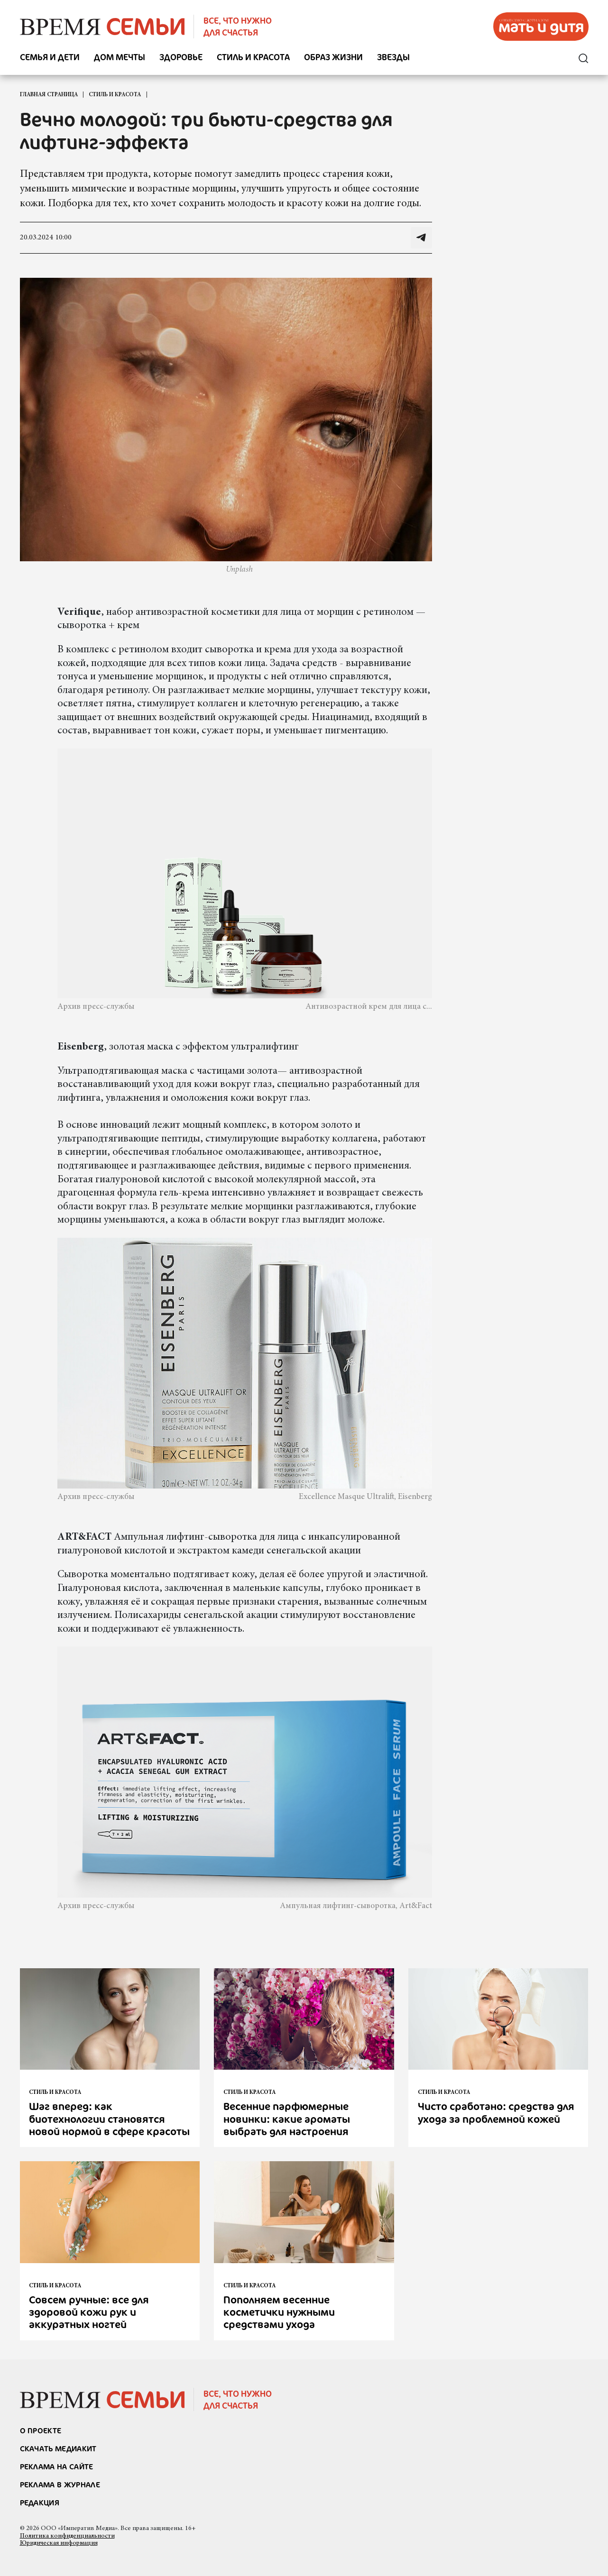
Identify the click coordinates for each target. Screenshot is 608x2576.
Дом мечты (119, 58)
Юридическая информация (59, 2543)
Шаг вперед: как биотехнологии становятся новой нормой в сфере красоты (109, 2118)
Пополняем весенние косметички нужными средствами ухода (279, 2312)
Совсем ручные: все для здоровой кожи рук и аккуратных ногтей (89, 2312)
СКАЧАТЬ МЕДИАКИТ (58, 2448)
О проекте (41, 2430)
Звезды (393, 58)
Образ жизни (333, 58)
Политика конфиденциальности (67, 2536)
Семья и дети (50, 58)
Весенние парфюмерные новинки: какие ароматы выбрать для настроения (286, 2118)
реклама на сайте (56, 2466)
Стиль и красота (253, 58)
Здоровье (181, 58)
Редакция (40, 2502)
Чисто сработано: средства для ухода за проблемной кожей (496, 2112)
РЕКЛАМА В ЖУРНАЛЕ (60, 2484)
